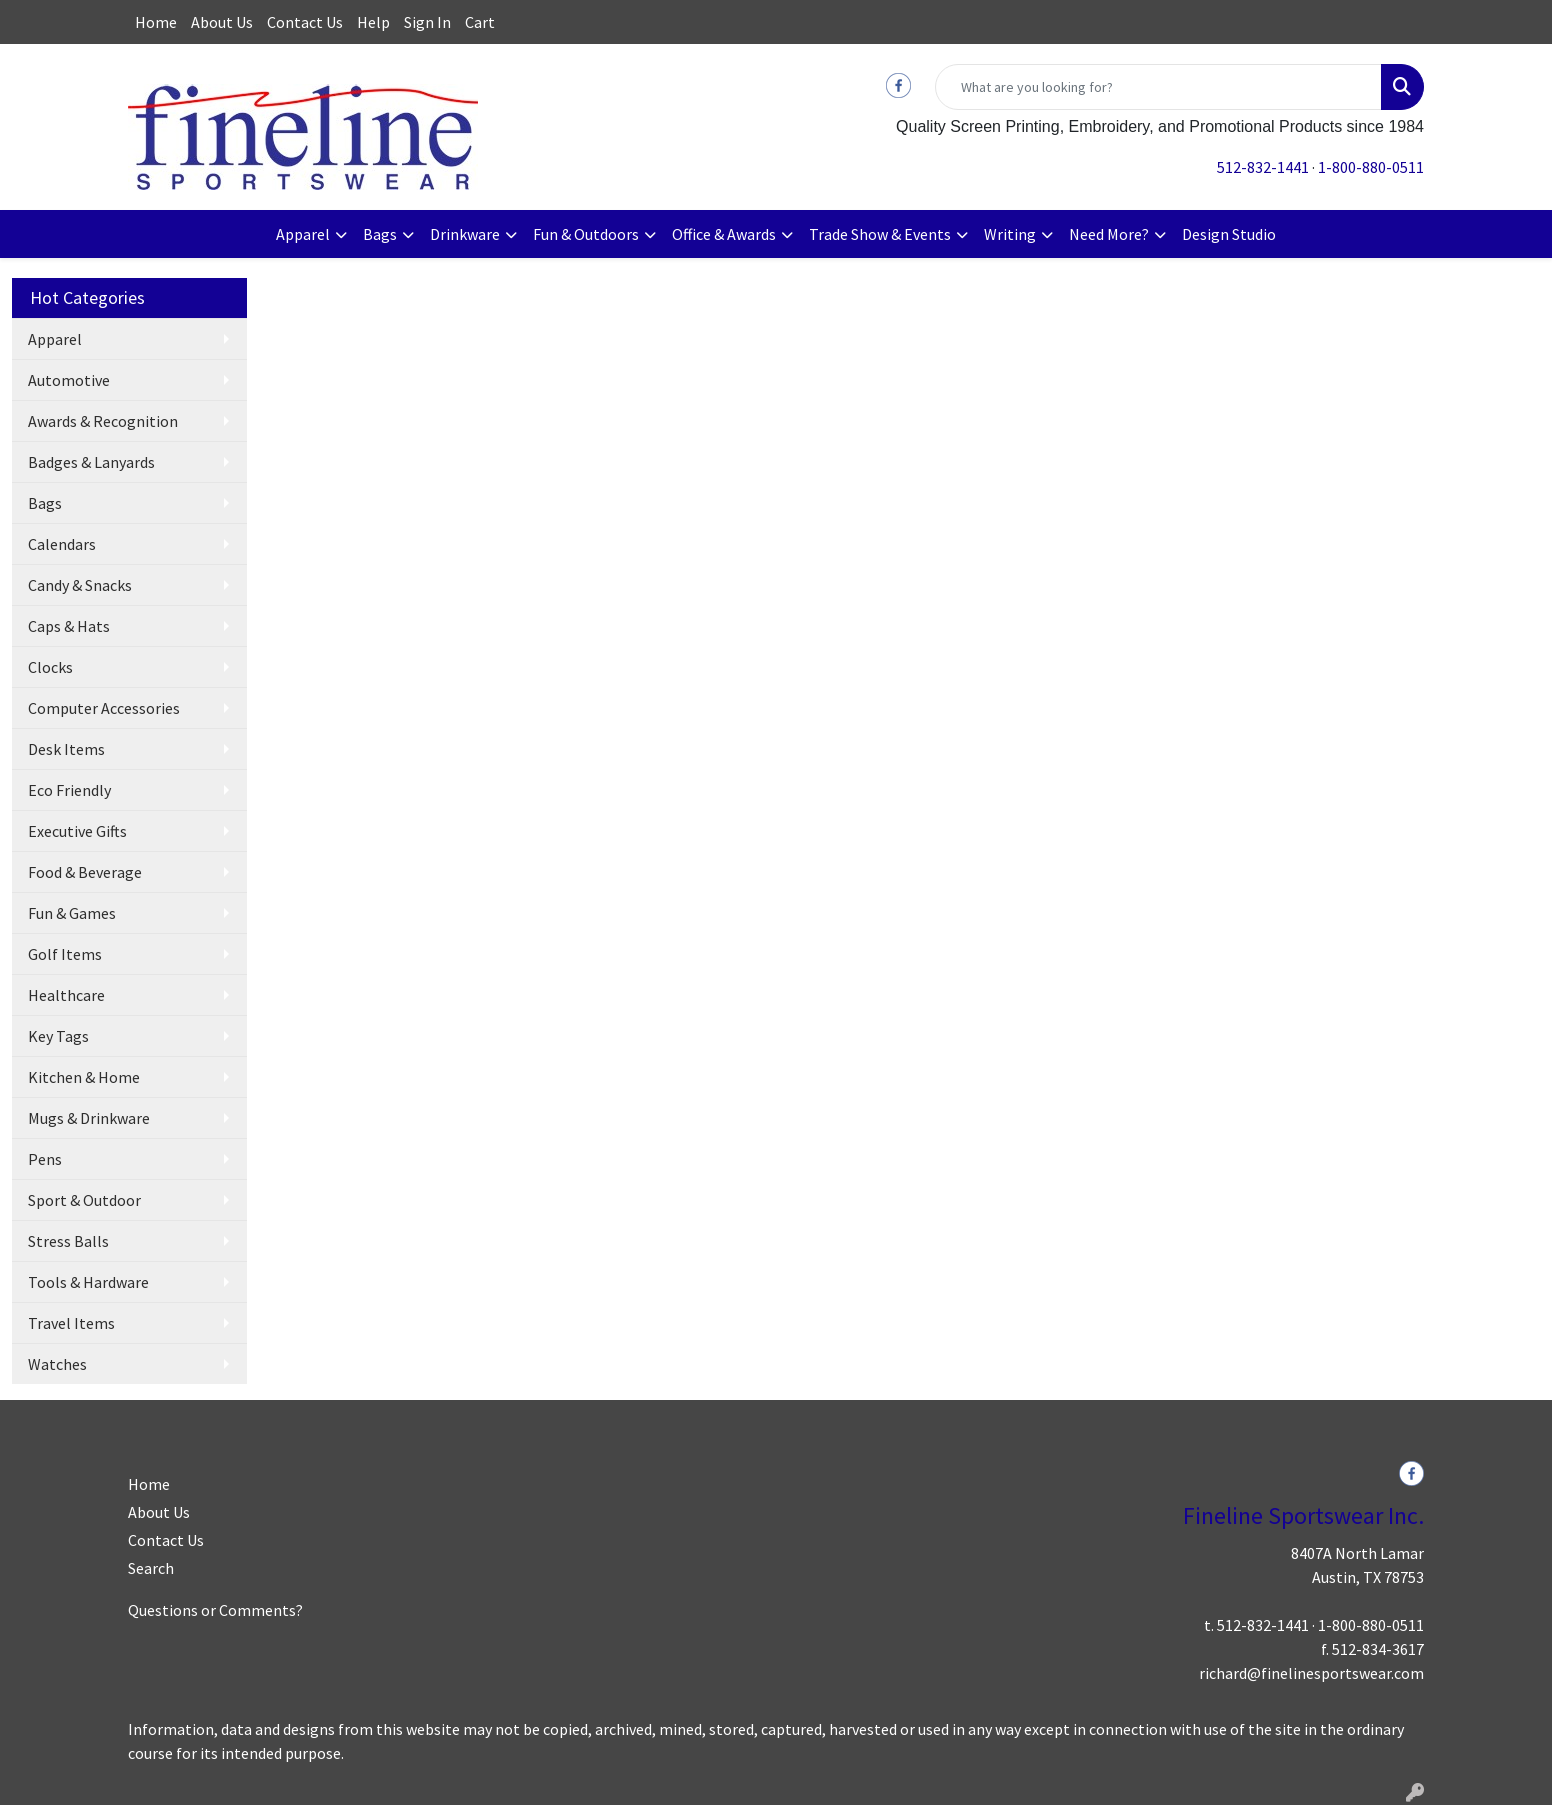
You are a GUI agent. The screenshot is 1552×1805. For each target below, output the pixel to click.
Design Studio (1229, 234)
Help (373, 22)
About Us (222, 22)
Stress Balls (68, 1241)
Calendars (62, 544)
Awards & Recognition (103, 421)
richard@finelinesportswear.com (1311, 1673)
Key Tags (58, 1036)
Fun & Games (72, 913)
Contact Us (305, 22)
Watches (57, 1364)
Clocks (50, 667)
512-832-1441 (1263, 167)
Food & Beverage (85, 872)
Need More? (1109, 234)
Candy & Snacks (80, 585)
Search (151, 1568)
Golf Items (65, 954)
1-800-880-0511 (1371, 167)
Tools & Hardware (88, 1282)
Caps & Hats (69, 626)
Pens (45, 1159)
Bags (380, 234)
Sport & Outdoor (84, 1200)
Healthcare (66, 995)
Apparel (303, 234)
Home (156, 22)
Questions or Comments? (215, 1610)
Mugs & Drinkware (89, 1118)
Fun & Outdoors (586, 234)
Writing (1010, 234)
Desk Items (66, 749)
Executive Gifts (77, 831)
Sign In (427, 22)
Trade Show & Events (880, 234)
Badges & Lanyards (91, 462)
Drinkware (465, 234)
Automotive (69, 380)
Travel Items (71, 1323)
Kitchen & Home (84, 1077)
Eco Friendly (69, 790)
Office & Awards (724, 234)
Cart (480, 22)
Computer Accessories (104, 708)
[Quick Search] (1158, 87)
